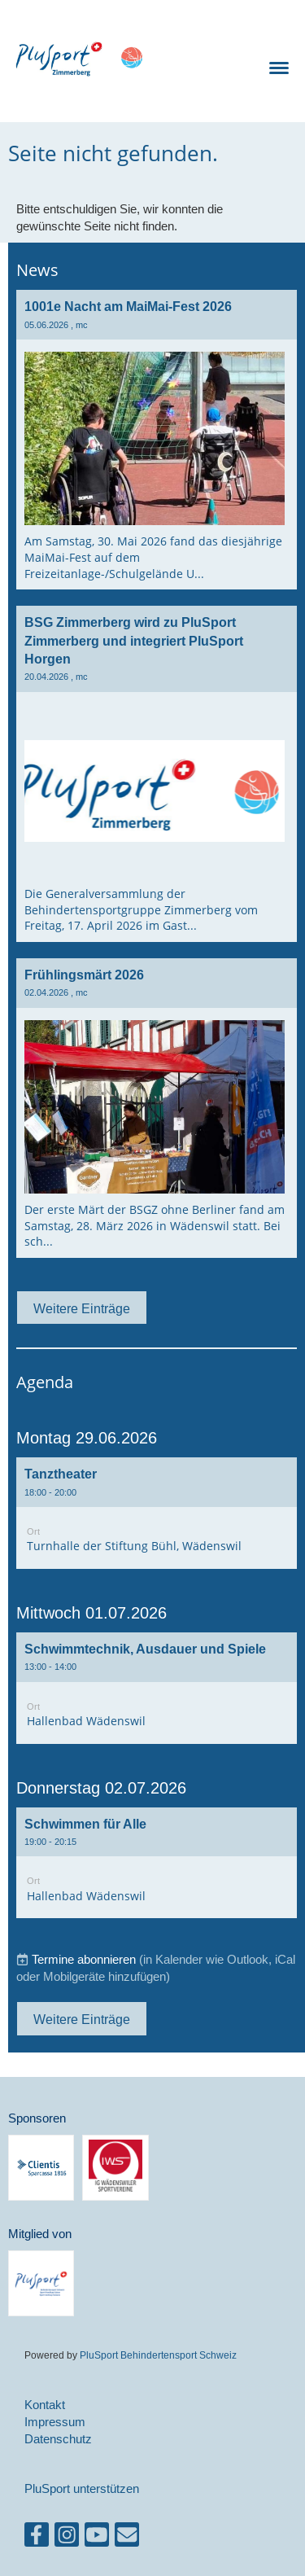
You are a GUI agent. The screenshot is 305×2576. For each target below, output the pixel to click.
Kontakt (44, 2405)
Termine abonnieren (84, 1959)
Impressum (54, 2422)
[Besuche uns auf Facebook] (36, 2538)
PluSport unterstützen (81, 2488)
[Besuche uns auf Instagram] (66, 2538)
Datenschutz (58, 2439)
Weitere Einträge (81, 1308)
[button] (156, 1513)
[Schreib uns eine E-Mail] (127, 2538)
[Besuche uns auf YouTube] (97, 2538)
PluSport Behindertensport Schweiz (158, 2355)
